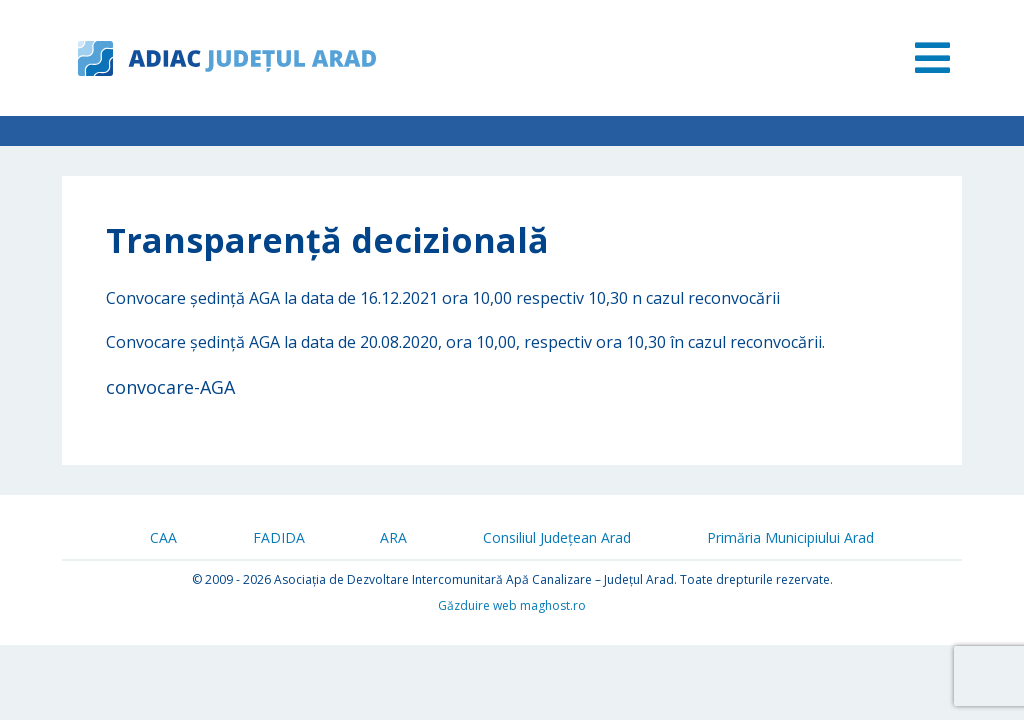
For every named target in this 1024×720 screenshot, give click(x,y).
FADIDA (279, 537)
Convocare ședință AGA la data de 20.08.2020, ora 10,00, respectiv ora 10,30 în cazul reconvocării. (465, 342)
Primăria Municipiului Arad (790, 537)
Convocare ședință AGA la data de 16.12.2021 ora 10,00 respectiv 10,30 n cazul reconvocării (443, 298)
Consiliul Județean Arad (557, 537)
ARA (393, 537)
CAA (163, 537)
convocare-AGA (170, 387)
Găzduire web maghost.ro (512, 605)
